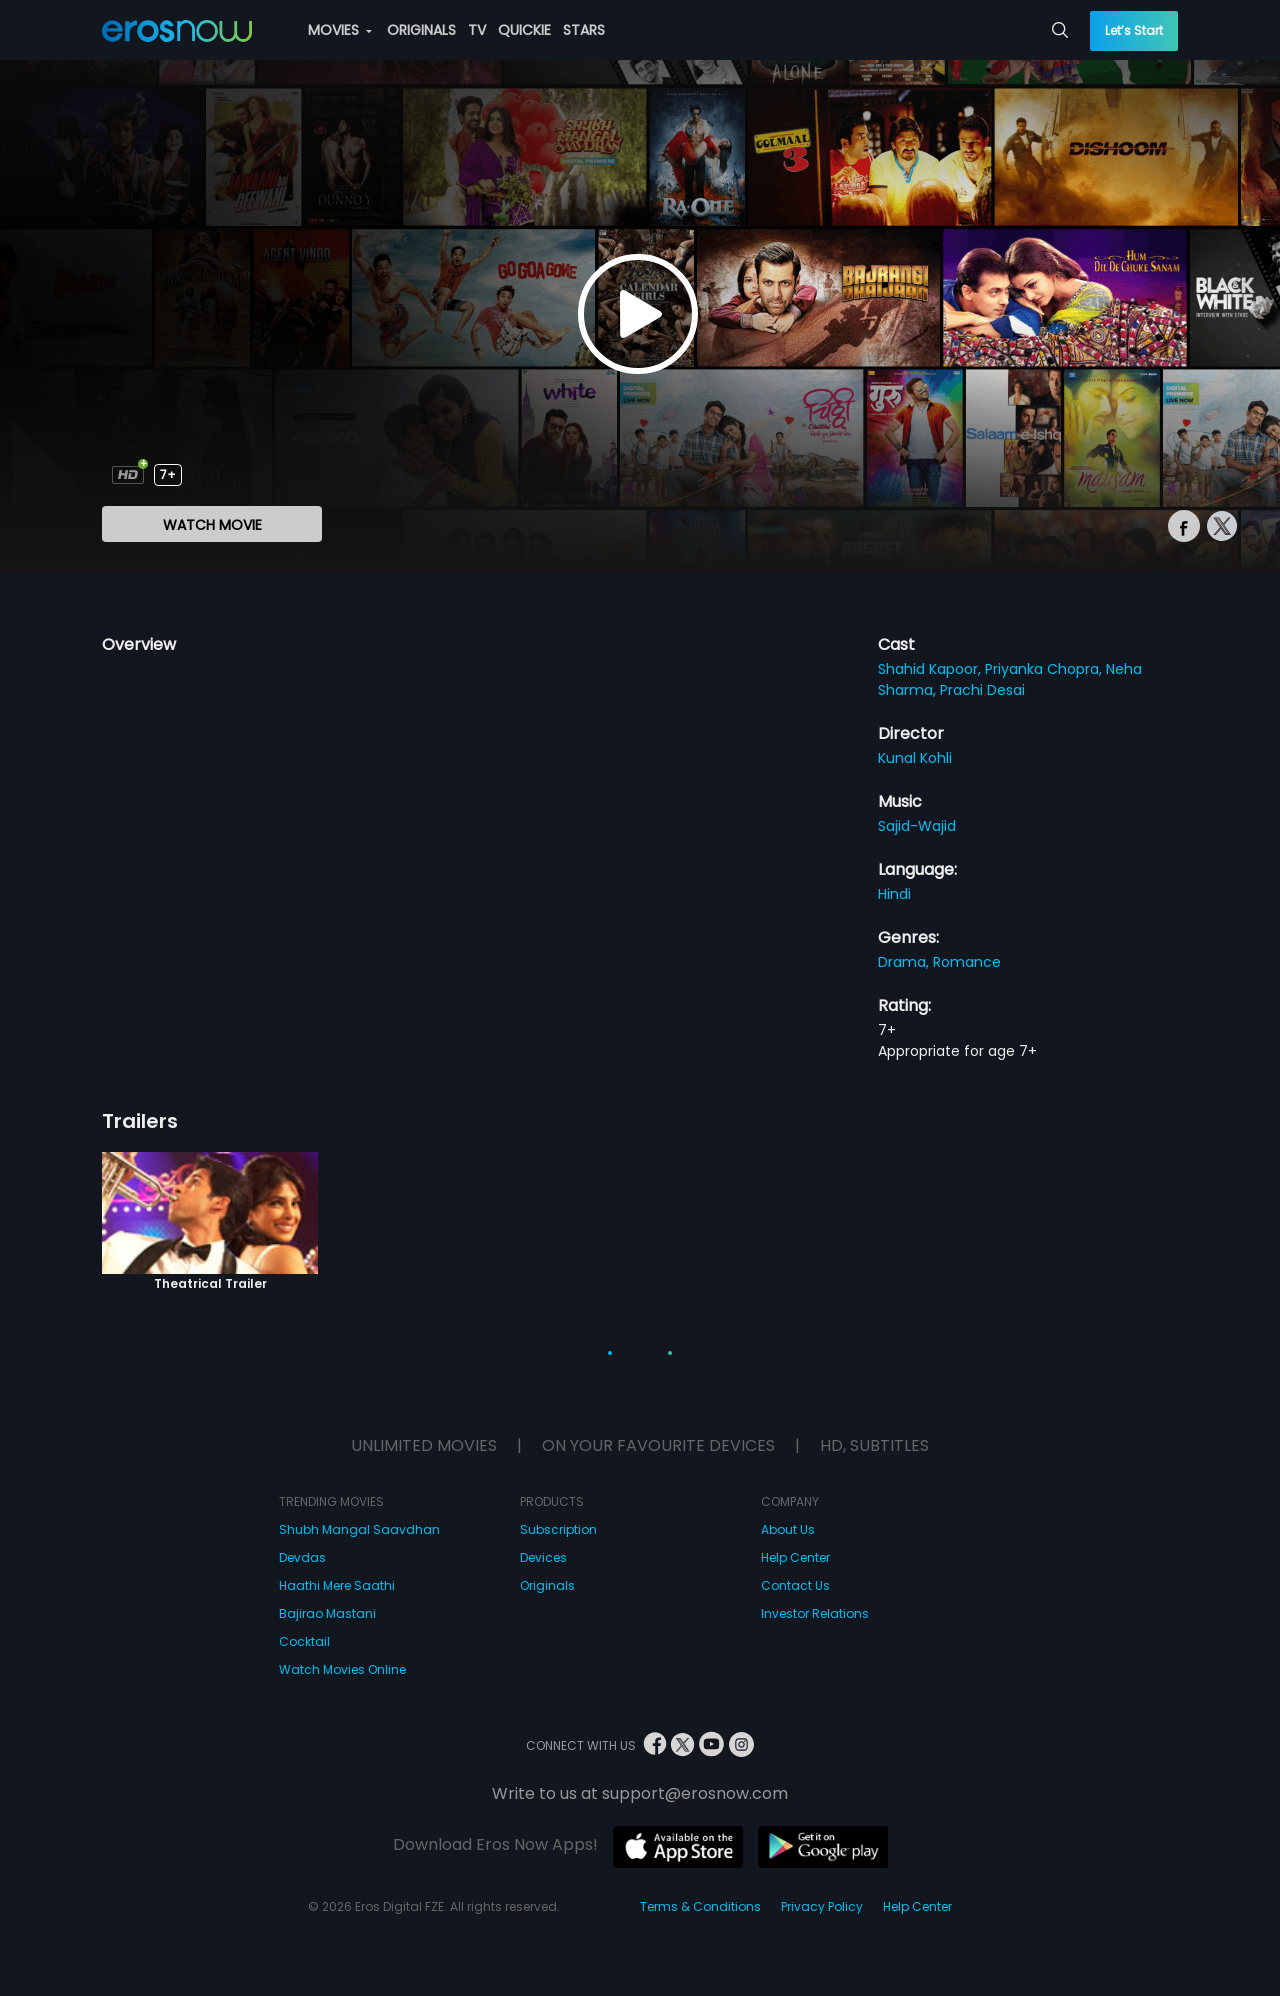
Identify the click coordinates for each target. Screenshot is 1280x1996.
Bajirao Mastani (327, 1613)
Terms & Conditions (700, 1906)
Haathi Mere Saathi (337, 1585)
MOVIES (340, 30)
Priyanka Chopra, (1045, 669)
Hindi (894, 894)
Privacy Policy (822, 1906)
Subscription (558, 1529)
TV (477, 30)
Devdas (302, 1557)
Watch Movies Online (342, 1669)
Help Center (795, 1557)
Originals (547, 1585)
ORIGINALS (421, 30)
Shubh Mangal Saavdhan (359, 1529)
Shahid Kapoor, (931, 669)
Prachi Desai (982, 690)
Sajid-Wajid (917, 826)
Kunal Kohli (915, 758)
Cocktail (304, 1641)
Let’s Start (1134, 30)
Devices (543, 1557)
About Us (788, 1529)
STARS (584, 30)
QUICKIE (524, 30)
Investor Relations (815, 1613)
